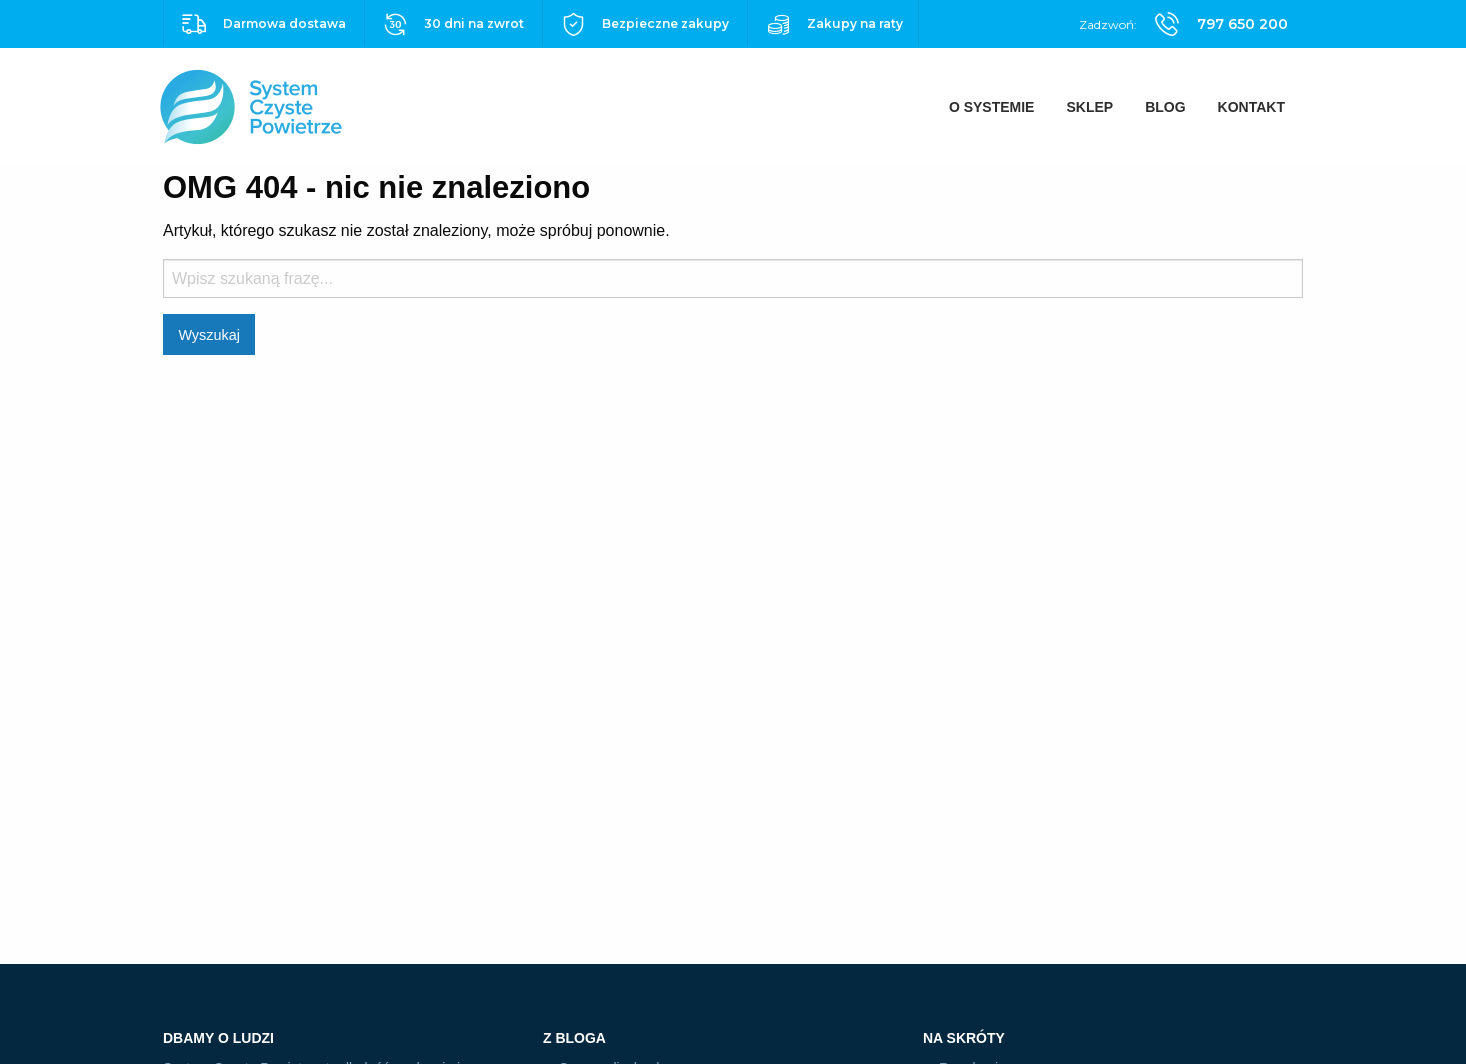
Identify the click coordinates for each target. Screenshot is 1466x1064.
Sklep (1089, 107)
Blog (1165, 107)
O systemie (992, 107)
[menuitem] (992, 107)
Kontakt (1251, 107)
